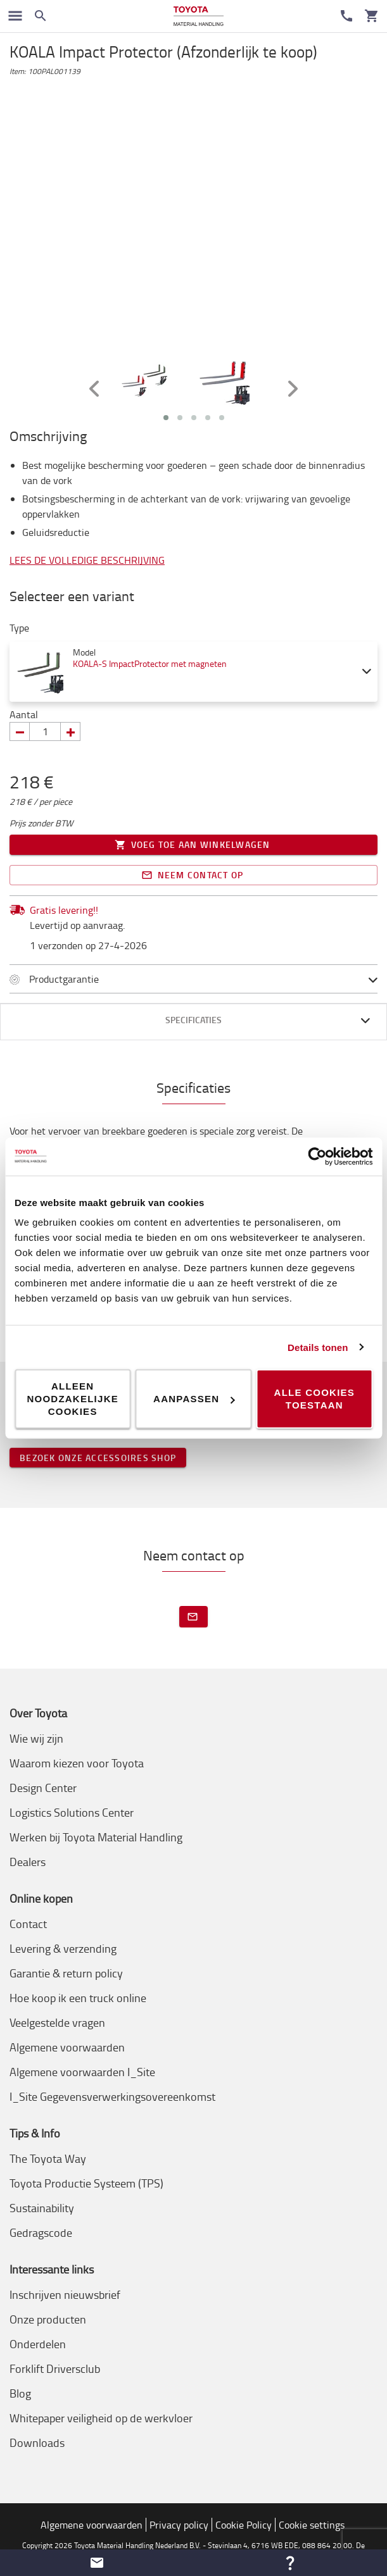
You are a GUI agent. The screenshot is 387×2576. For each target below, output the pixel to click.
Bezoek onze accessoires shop (98, 1458)
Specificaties (193, 1020)
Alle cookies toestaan (314, 1398)
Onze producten (48, 2319)
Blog (20, 2393)
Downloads (37, 2442)
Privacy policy (178, 2525)
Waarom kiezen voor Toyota (77, 1762)
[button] (97, 2562)
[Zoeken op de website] (40, 15)
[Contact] (346, 15)
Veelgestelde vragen (57, 2022)
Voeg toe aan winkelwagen (193, 845)
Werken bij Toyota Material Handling (96, 1837)
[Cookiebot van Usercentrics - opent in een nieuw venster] (317, 1156)
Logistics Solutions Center (72, 1812)
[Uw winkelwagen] (371, 15)
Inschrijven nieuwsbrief (65, 2294)
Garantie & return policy (66, 1973)
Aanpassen (193, 1398)
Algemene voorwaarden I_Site (82, 2071)
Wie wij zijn (36, 1738)
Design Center (43, 1787)
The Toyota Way (48, 2158)
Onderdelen (38, 2343)
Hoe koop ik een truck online (78, 1997)
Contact (28, 1923)
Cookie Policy (243, 2525)
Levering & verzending (63, 1948)
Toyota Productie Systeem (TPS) (86, 2183)
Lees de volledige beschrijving (87, 560)
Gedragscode (41, 2232)
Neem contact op (193, 875)
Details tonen (318, 1346)
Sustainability (42, 2207)
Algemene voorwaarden (67, 2047)
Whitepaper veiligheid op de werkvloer (101, 2417)
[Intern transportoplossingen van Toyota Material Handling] (198, 16)
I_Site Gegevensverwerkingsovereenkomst (112, 2096)
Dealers (28, 1861)
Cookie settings (312, 2525)
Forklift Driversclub (55, 2368)
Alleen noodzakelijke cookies (72, 1399)
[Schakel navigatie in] (15, 15)
